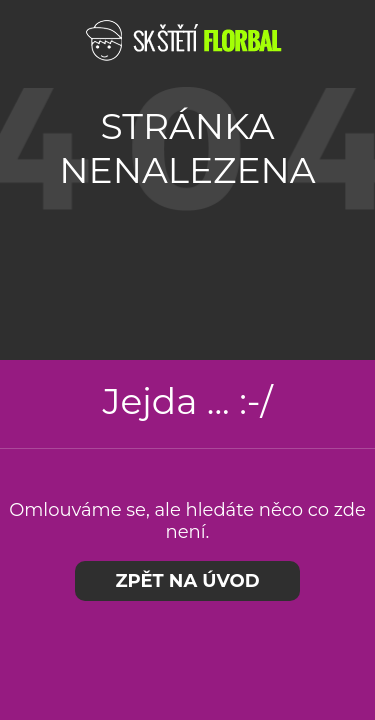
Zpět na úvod (187, 581)
